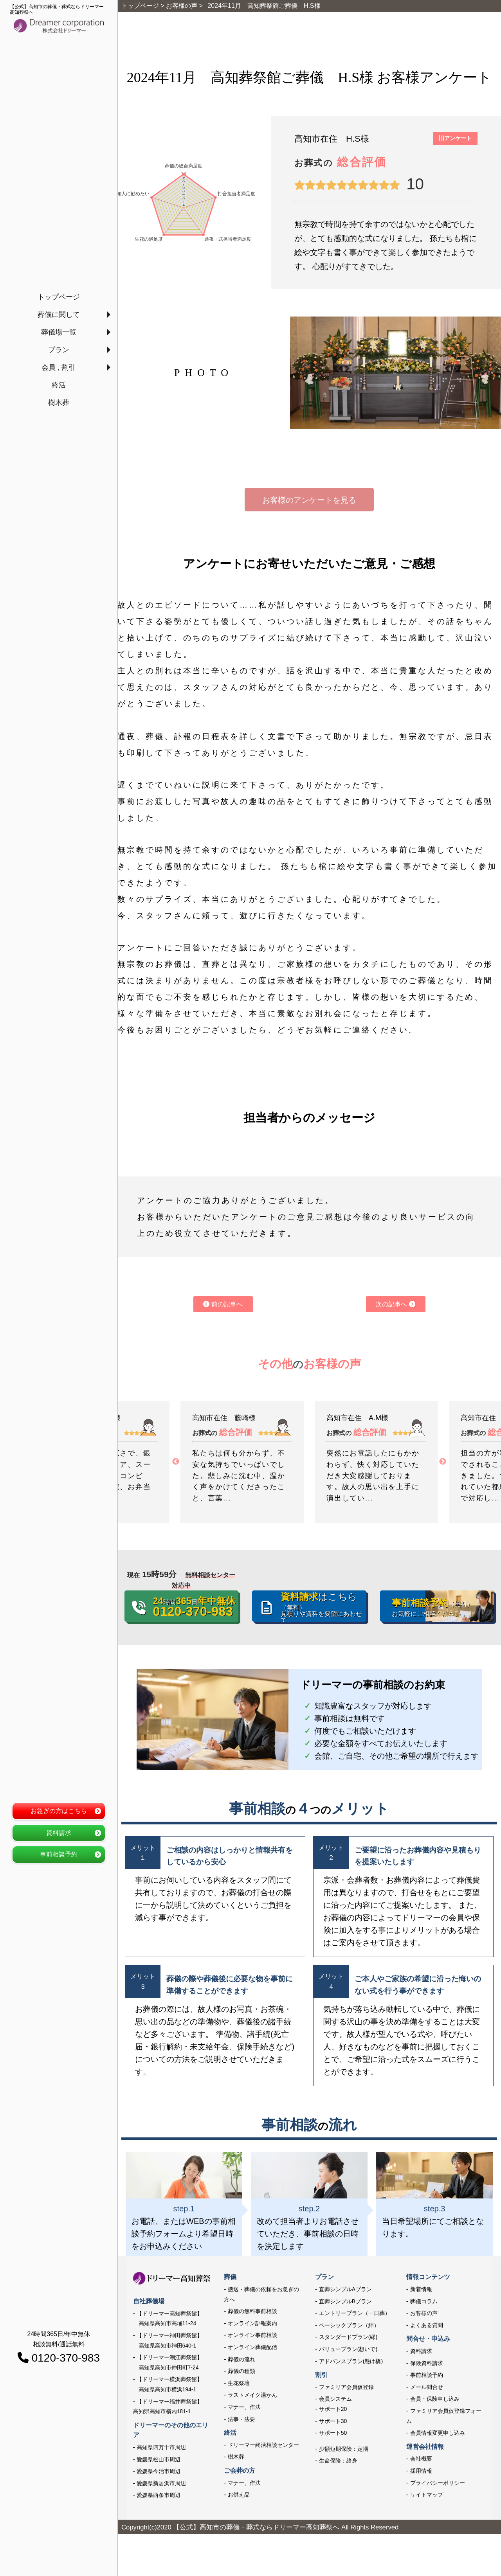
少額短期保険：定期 (343, 2449)
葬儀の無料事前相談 (252, 2311)
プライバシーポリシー (437, 2483)
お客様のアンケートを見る (309, 500)
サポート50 (333, 2433)
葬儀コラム (424, 2301)
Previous (176, 1462)
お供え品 (239, 2494)
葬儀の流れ (241, 2359)
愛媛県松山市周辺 (158, 2459)
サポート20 (333, 2409)
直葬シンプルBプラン (345, 2301)
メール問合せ (426, 2387)
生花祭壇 (239, 2383)
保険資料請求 (426, 2363)
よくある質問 (426, 2325)
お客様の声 (424, 2313)
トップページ (59, 297)
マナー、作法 (244, 2407)
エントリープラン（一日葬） (354, 2313)
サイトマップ (426, 2494)
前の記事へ (222, 1304)
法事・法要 (241, 2419)
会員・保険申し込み (435, 2399)
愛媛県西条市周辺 (158, 2495)
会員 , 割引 (58, 367)
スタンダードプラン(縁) (348, 2337)
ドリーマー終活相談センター (263, 2445)
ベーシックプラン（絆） (349, 2325)
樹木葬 (58, 403)
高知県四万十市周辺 (161, 2447)
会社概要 (421, 2458)
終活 (59, 385)
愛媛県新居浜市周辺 (161, 2483)
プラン (58, 350)
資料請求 (58, 1832)
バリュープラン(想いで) (348, 2349)
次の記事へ (395, 1304)
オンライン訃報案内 (252, 2323)
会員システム (335, 2399)
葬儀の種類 (241, 2371)
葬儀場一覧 (58, 332)
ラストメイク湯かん (252, 2395)
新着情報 (421, 2289)
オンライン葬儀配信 (252, 2347)
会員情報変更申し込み (437, 2433)
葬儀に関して (59, 314)
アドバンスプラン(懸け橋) (351, 2361)
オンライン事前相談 (252, 2335)
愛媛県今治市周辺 (158, 2471)
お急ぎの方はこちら (59, 1811)
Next (443, 1462)
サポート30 (333, 2421)
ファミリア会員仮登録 (346, 2387)
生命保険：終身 (338, 2460)
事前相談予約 (58, 1854)
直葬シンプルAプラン (345, 2289)
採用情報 (421, 2471)
